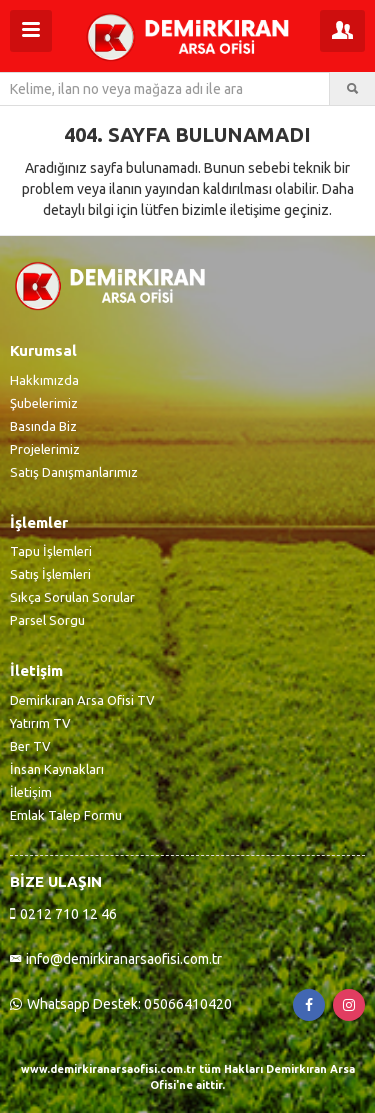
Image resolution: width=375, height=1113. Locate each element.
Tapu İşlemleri (51, 551)
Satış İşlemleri (50, 574)
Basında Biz (43, 426)
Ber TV (30, 746)
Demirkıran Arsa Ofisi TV (82, 700)
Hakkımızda (44, 380)
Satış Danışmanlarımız (74, 472)
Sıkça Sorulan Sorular (72, 597)
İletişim (31, 792)
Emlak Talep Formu (66, 815)
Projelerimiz (45, 449)
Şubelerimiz (44, 403)
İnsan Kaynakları (57, 769)
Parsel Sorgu (47, 620)
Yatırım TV (40, 723)
